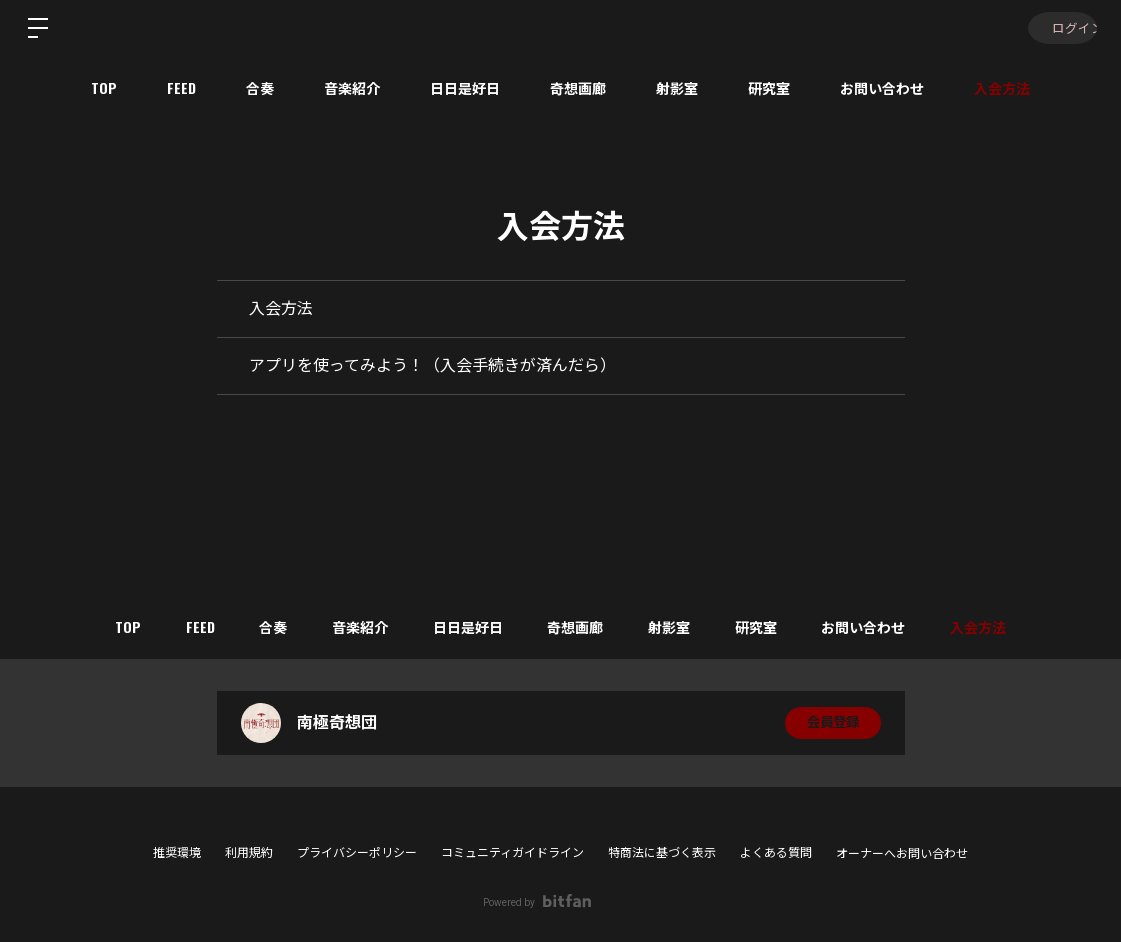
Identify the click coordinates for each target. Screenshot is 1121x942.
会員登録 (833, 723)
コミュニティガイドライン (512, 853)
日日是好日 (465, 87)
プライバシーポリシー (357, 853)
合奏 (260, 87)
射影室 (677, 87)
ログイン (1061, 27)
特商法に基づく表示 (662, 853)
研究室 (769, 87)
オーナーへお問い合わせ (902, 854)
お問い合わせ (882, 87)
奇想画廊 (578, 87)
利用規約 (249, 853)
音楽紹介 (352, 87)
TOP (104, 87)
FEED (181, 87)
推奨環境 (177, 853)
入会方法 (1002, 87)
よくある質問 (776, 853)
